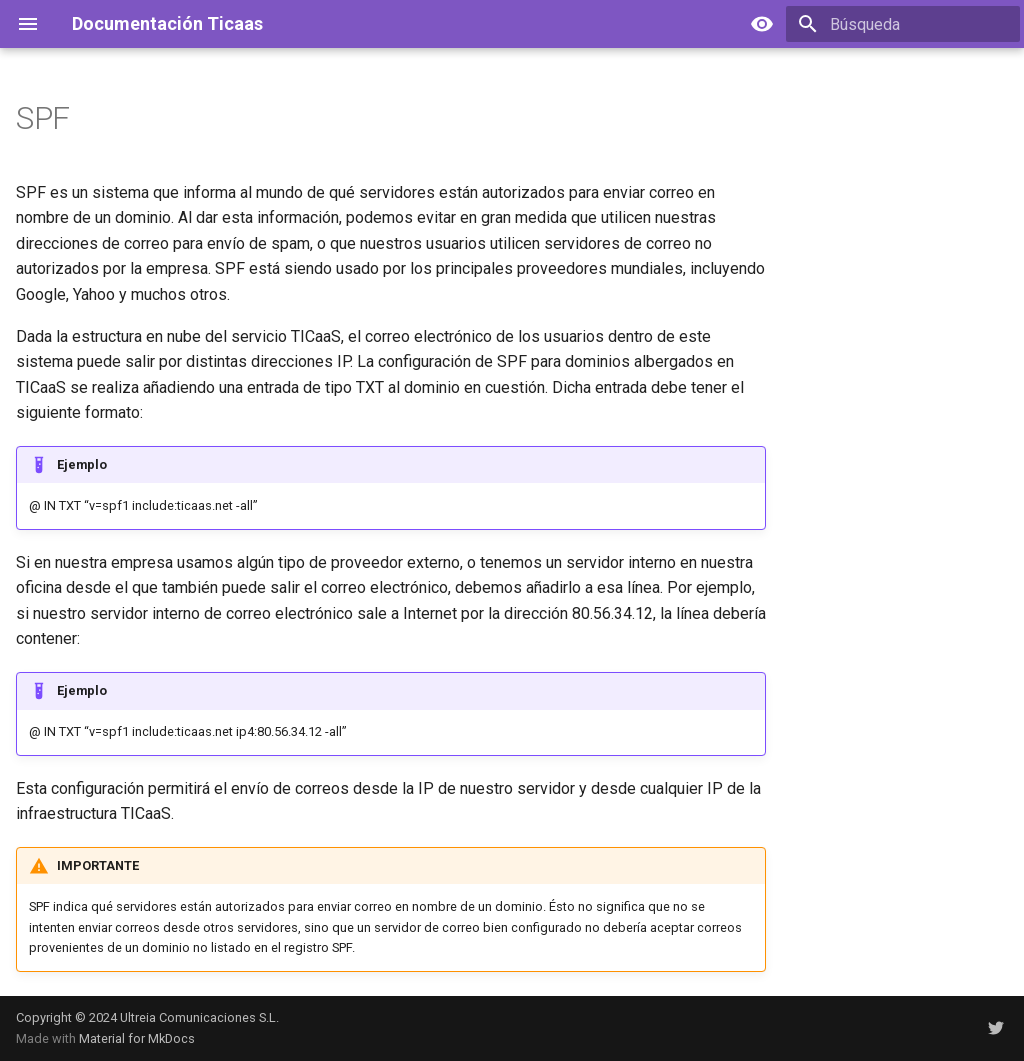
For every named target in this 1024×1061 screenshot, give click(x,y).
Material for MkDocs (137, 1038)
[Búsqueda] (903, 24)
